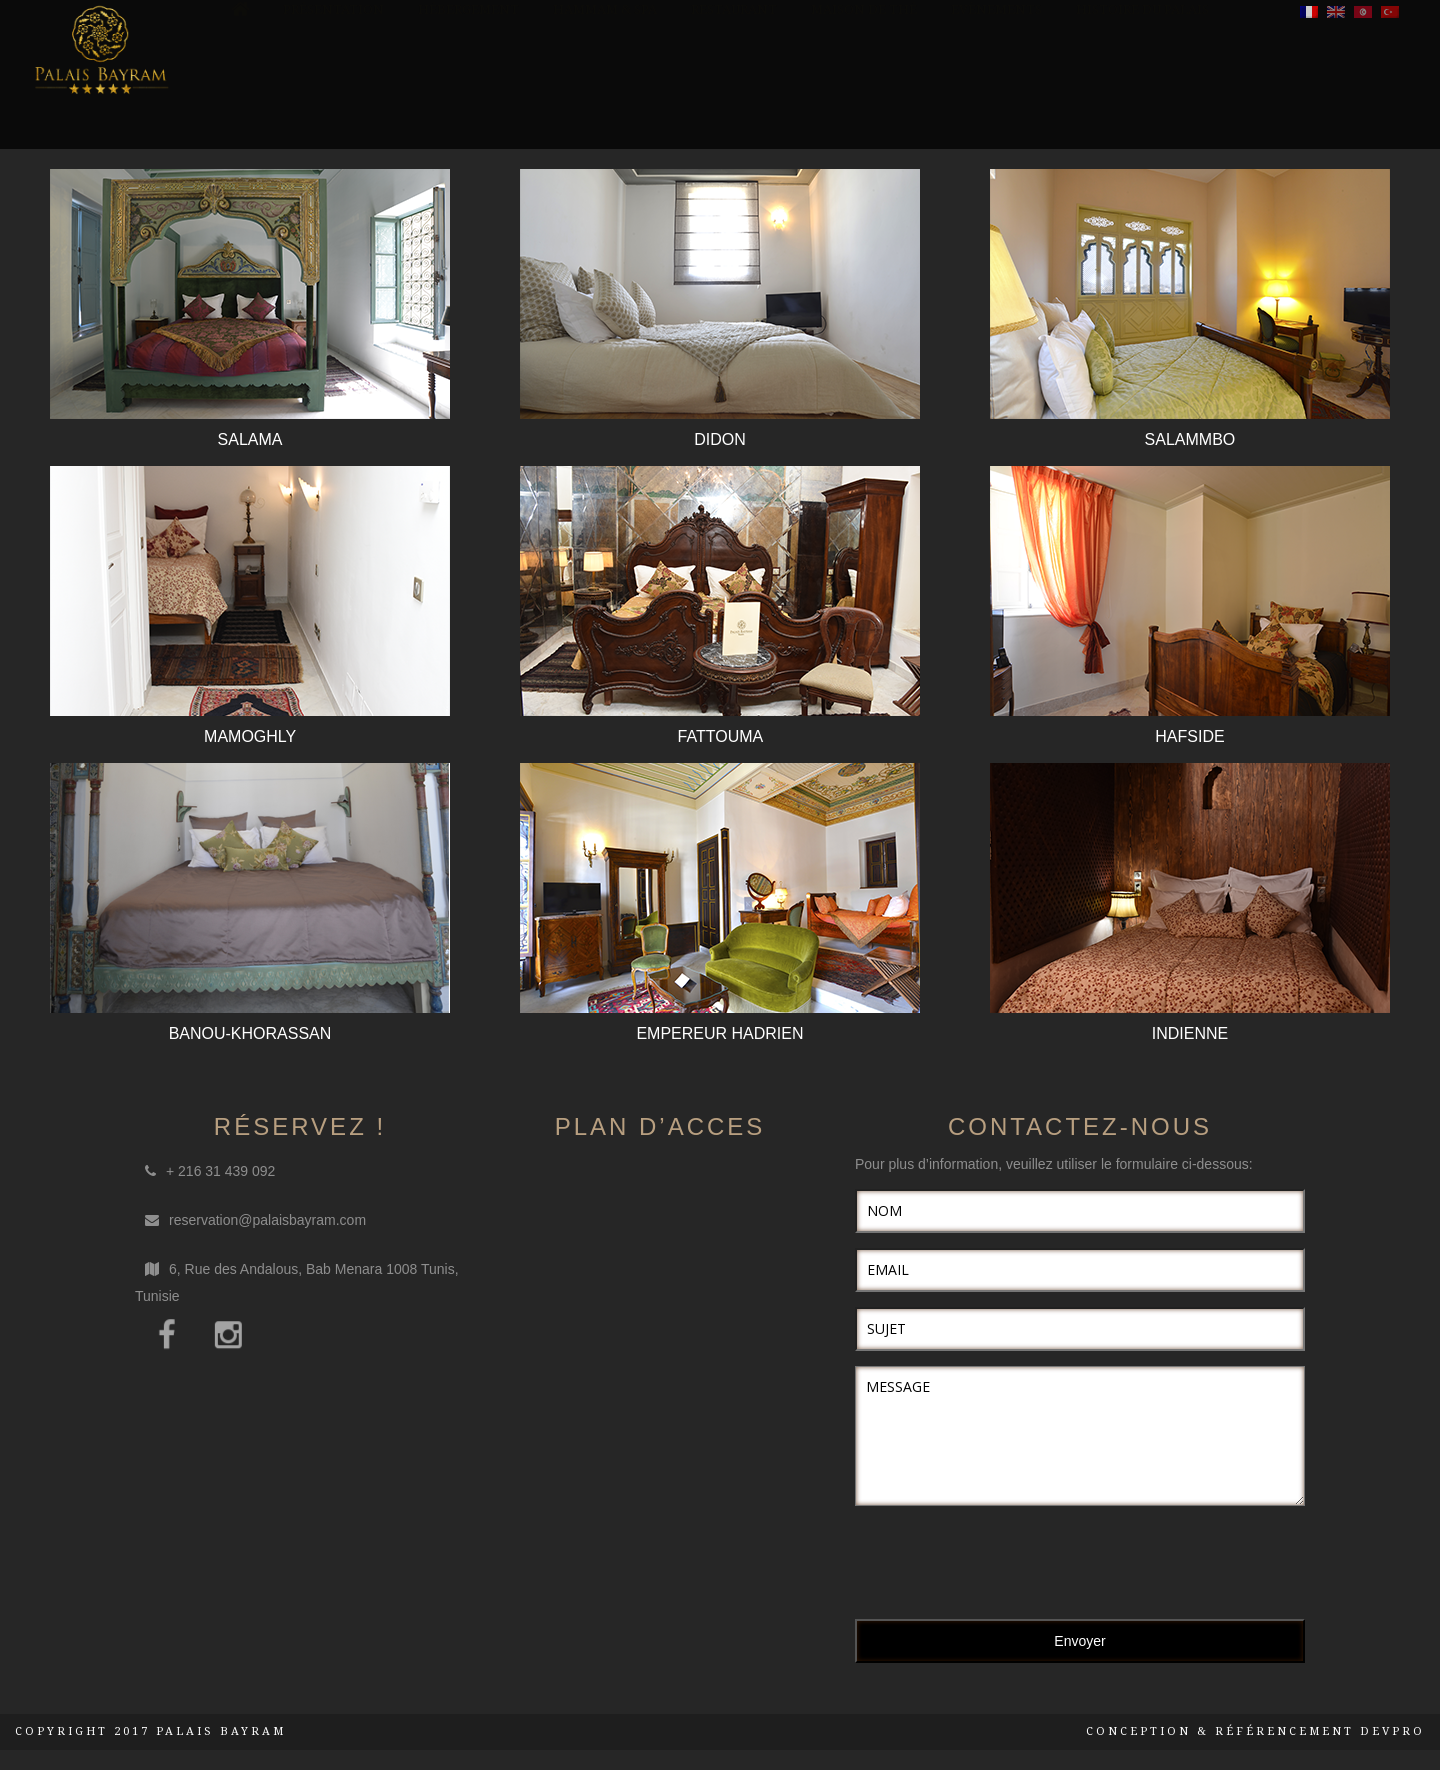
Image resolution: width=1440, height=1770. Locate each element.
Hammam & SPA (605, 105)
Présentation (333, 105)
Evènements (996, 105)
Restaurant (734, 105)
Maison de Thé (864, 105)
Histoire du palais (1142, 105)
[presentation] (1007, 1565)
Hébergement (468, 105)
